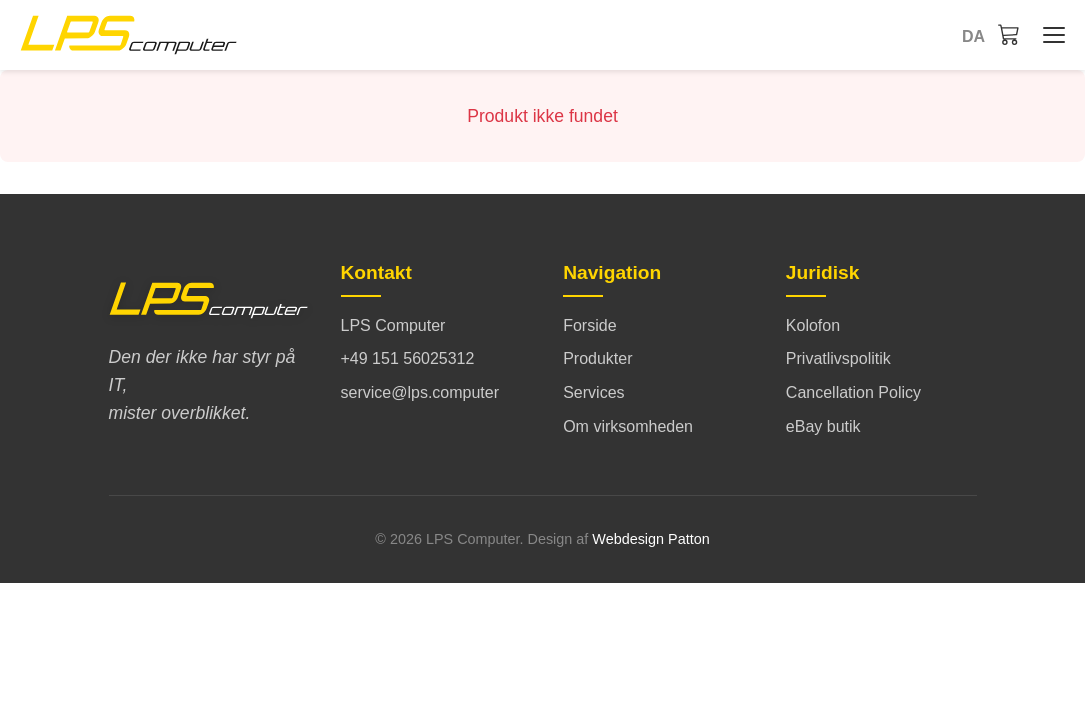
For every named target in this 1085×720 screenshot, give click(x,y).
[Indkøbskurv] (1009, 34)
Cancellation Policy (853, 392)
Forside (589, 325)
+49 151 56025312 (408, 358)
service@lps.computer (420, 392)
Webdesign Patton (650, 539)
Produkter (597, 358)
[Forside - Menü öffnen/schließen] (1049, 35)
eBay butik (823, 426)
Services (593, 392)
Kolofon (813, 325)
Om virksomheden (628, 426)
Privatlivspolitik (838, 358)
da (973, 36)
